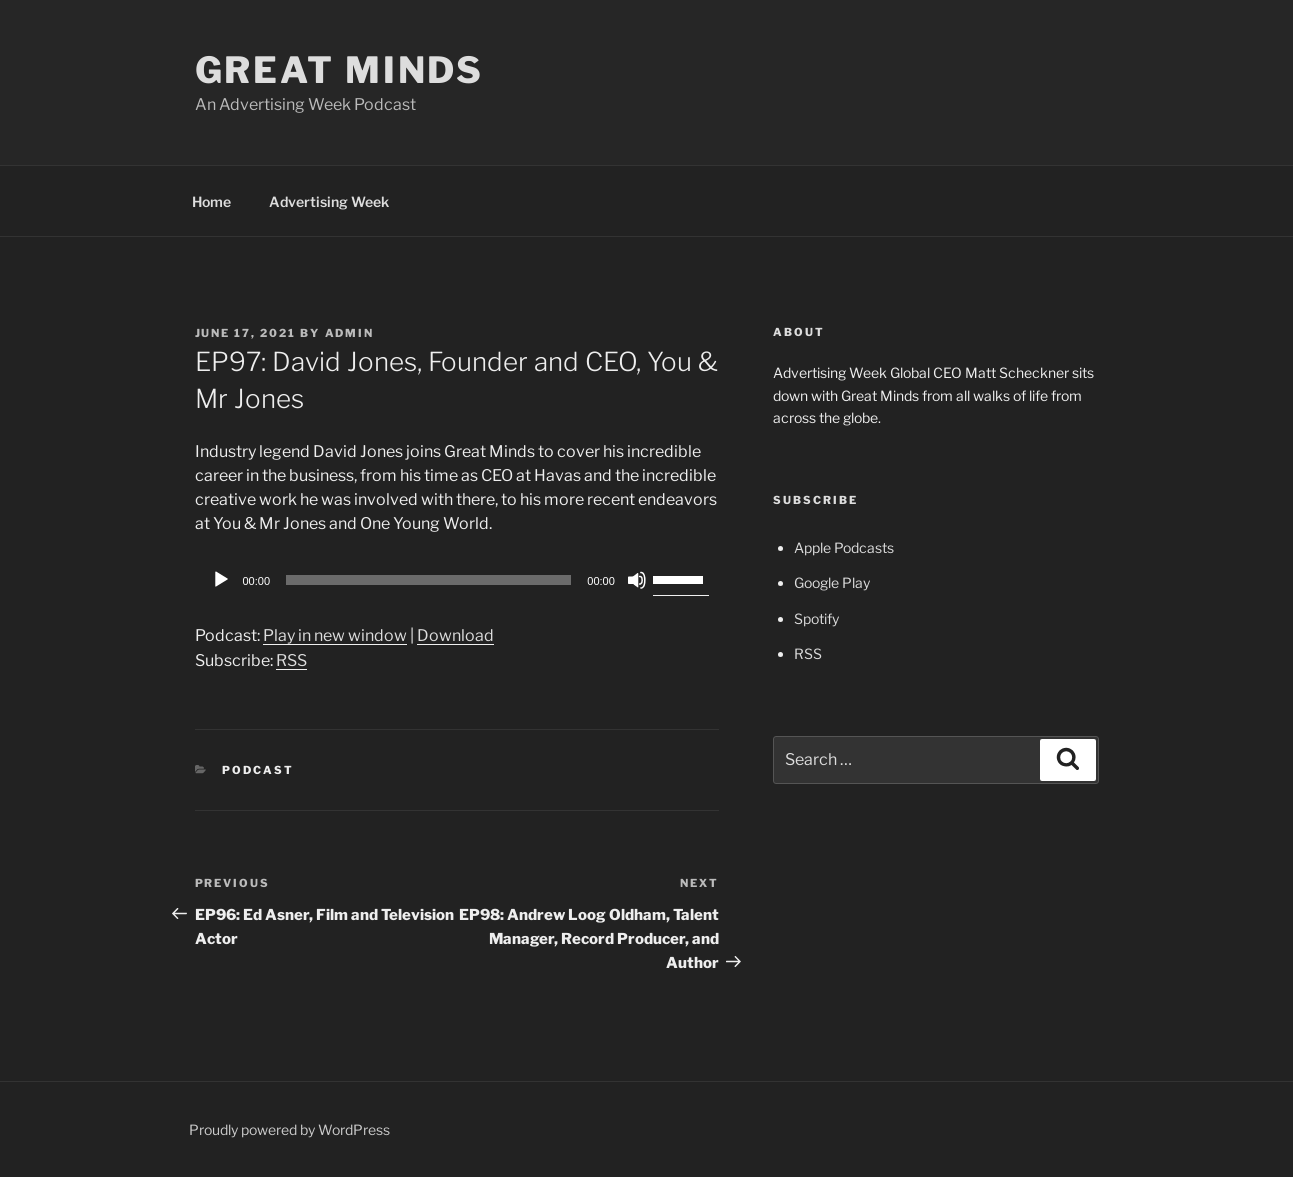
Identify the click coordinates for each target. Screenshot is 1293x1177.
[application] (457, 580)
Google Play (832, 582)
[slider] (428, 580)
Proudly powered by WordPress (289, 1129)
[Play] (221, 580)
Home (211, 201)
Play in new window (335, 635)
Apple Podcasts (844, 547)
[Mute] (637, 580)
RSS (291, 660)
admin (350, 333)
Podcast (258, 770)
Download (455, 635)
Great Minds (340, 70)
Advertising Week (329, 201)
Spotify (816, 618)
